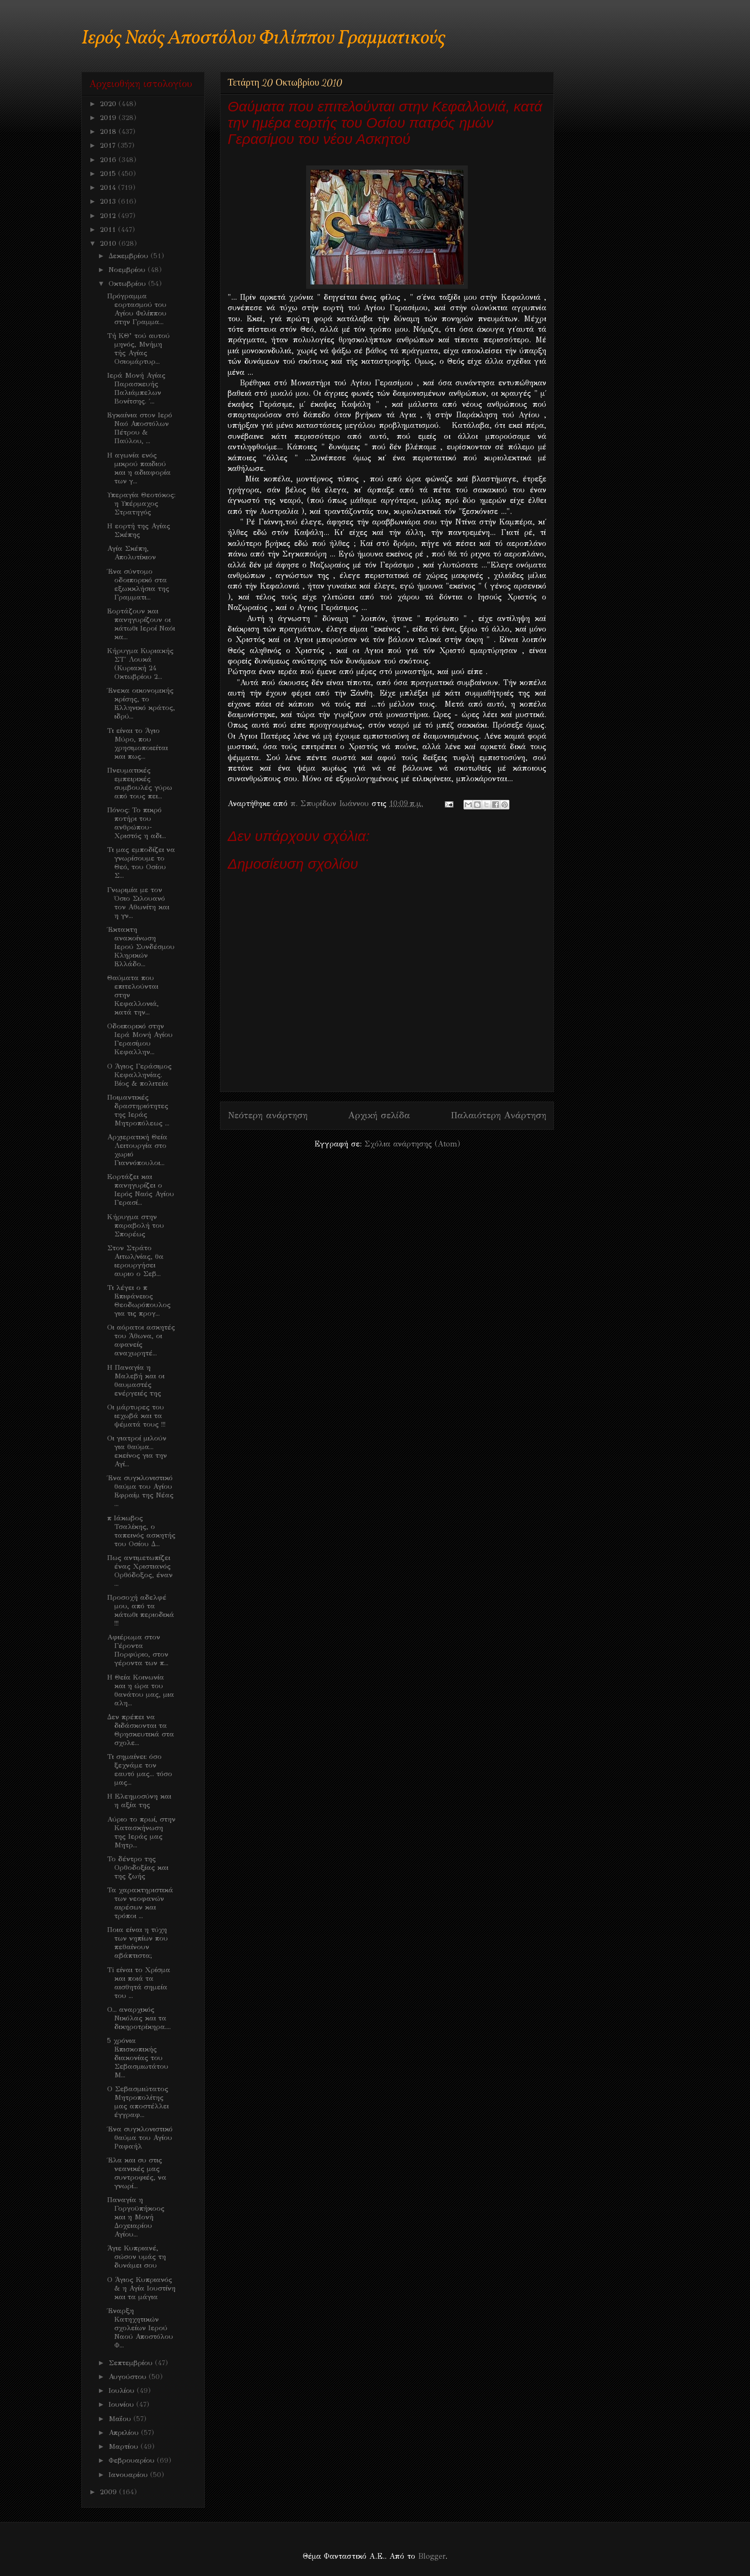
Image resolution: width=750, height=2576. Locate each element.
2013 (109, 201)
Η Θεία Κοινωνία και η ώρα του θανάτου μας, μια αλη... (140, 1690)
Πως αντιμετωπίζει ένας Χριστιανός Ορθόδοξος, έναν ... (140, 1570)
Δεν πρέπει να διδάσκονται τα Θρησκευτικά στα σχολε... (140, 1730)
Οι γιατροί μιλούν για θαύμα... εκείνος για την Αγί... (137, 1451)
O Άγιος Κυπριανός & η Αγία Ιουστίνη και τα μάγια (141, 2288)
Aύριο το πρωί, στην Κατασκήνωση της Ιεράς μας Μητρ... (141, 1832)
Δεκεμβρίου (130, 255)
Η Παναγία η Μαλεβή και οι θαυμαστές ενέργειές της (136, 1380)
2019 (109, 117)
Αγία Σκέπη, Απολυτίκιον (131, 552)
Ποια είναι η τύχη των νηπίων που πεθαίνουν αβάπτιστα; (137, 1942)
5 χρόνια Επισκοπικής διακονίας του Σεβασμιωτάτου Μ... (137, 2057)
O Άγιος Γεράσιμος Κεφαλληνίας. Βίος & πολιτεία (139, 1075)
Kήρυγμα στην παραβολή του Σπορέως (135, 1225)
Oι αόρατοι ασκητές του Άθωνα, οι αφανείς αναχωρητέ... (141, 1340)
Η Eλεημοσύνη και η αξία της (139, 1800)
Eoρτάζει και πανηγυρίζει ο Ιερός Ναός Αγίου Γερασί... (140, 1189)
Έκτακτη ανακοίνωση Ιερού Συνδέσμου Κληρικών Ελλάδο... (141, 946)
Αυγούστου (129, 2376)
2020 (109, 103)
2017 (109, 145)
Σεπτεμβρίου (132, 2362)
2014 (109, 187)
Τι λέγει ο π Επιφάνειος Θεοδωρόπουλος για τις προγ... (139, 1300)
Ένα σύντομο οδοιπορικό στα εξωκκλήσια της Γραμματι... (138, 584)
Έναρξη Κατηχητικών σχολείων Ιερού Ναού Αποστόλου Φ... (140, 2327)
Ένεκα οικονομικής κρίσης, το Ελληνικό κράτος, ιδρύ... (141, 703)
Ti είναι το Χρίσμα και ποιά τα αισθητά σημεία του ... (138, 1982)
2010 (109, 243)
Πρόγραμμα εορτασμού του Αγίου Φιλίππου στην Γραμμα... (136, 309)
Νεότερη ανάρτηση (268, 1115)
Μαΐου (121, 2418)
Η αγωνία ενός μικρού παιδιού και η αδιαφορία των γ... (139, 468)
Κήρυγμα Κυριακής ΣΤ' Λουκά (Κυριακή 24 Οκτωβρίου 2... (140, 663)
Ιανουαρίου (129, 2474)
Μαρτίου (125, 2446)
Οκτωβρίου (128, 283)
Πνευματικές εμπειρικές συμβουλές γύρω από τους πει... (139, 783)
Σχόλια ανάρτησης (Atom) (412, 1143)
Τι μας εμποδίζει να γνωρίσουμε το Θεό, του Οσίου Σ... (141, 862)
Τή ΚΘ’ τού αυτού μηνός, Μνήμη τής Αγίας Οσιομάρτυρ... (138, 348)
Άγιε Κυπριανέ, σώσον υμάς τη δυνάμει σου (136, 2257)
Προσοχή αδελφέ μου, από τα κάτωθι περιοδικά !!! (140, 1610)
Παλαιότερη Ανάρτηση (498, 1115)
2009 (109, 2492)
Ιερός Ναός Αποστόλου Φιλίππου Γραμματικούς (263, 38)
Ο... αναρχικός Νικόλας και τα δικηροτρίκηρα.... (139, 2018)
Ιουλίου (123, 2390)
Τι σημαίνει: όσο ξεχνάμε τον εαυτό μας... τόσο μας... (139, 1769)
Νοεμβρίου (128, 269)
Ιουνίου (122, 2404)
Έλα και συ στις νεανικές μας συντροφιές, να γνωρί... (136, 2173)
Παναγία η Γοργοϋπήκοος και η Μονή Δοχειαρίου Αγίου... (136, 2216)
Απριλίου (125, 2432)
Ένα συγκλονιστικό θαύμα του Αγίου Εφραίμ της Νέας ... (140, 1491)
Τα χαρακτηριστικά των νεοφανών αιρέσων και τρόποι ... (140, 1903)
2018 (109, 131)
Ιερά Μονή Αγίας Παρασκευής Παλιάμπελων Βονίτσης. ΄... (136, 388)
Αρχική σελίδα (379, 1115)
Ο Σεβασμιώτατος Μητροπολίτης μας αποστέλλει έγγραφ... (138, 2102)
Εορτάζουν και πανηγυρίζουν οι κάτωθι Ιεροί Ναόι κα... (141, 624)
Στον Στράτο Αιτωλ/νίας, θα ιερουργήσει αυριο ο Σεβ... (135, 1261)
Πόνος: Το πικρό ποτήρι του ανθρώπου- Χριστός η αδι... (136, 823)
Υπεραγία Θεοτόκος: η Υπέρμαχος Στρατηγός (141, 503)
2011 (109, 229)
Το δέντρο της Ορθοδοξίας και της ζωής (137, 1867)
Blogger (431, 2556)
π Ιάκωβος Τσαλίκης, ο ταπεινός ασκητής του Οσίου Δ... (141, 1531)
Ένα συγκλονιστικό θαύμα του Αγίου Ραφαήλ (140, 2137)
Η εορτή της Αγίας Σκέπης (138, 530)
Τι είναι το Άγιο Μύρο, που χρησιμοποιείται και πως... (137, 743)
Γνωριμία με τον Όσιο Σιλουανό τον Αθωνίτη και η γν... (138, 902)
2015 (109, 173)
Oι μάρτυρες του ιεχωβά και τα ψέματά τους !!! (136, 1416)
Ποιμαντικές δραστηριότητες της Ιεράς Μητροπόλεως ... (138, 1110)
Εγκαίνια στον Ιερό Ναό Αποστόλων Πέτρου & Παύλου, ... (139, 428)
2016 (109, 159)
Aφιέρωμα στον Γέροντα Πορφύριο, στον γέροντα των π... (137, 1650)
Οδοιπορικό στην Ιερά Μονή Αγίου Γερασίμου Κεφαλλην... (140, 1039)
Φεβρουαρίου (133, 2460)
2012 (109, 215)
